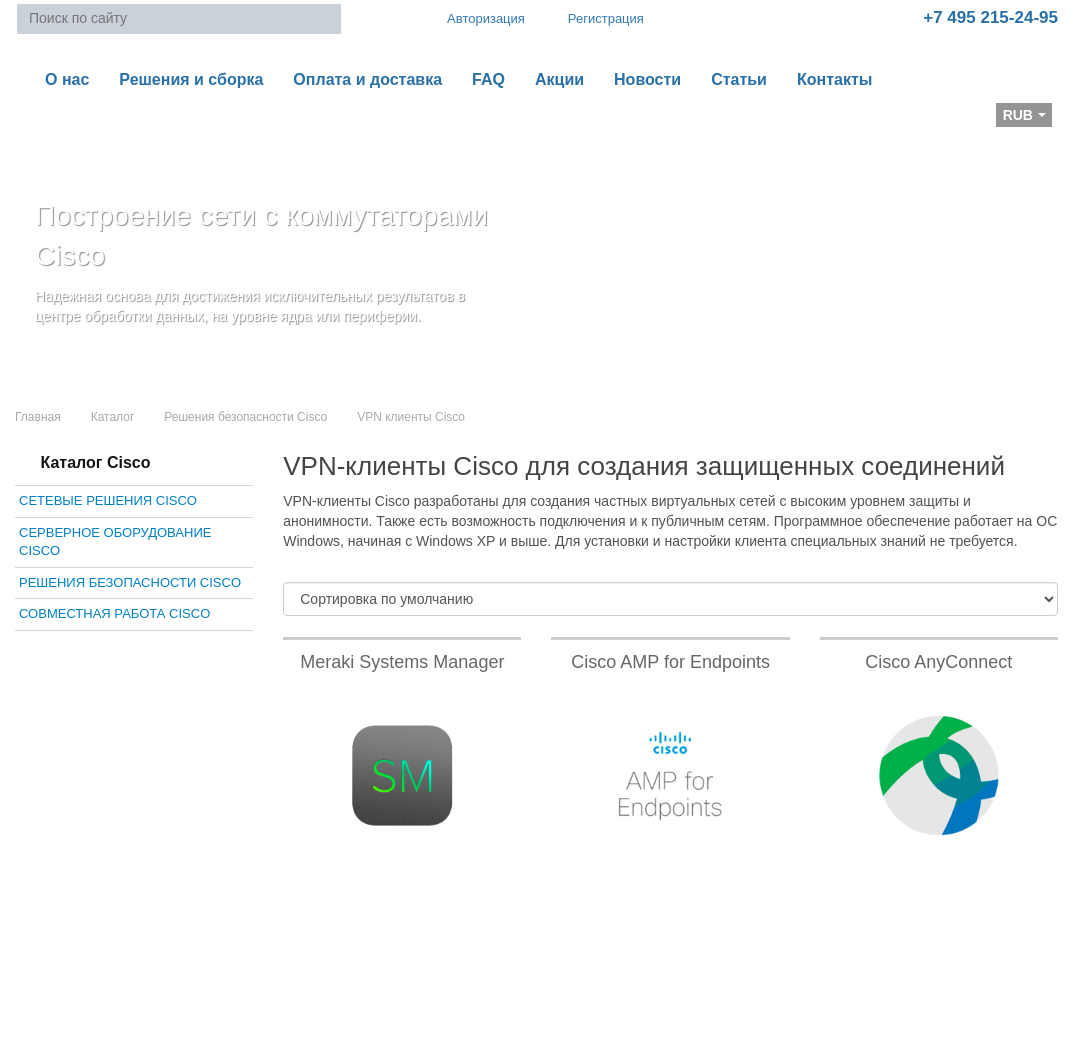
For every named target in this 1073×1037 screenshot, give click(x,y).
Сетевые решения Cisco (108, 500)
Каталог (113, 417)
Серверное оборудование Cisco (115, 542)
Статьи (739, 79)
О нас (67, 79)
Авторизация (477, 18)
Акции (559, 79)
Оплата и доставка (367, 79)
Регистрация (592, 18)
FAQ (488, 79)
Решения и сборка (191, 79)
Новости (647, 79)
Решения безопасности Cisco (245, 417)
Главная (38, 417)
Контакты (834, 79)
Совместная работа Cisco (114, 613)
